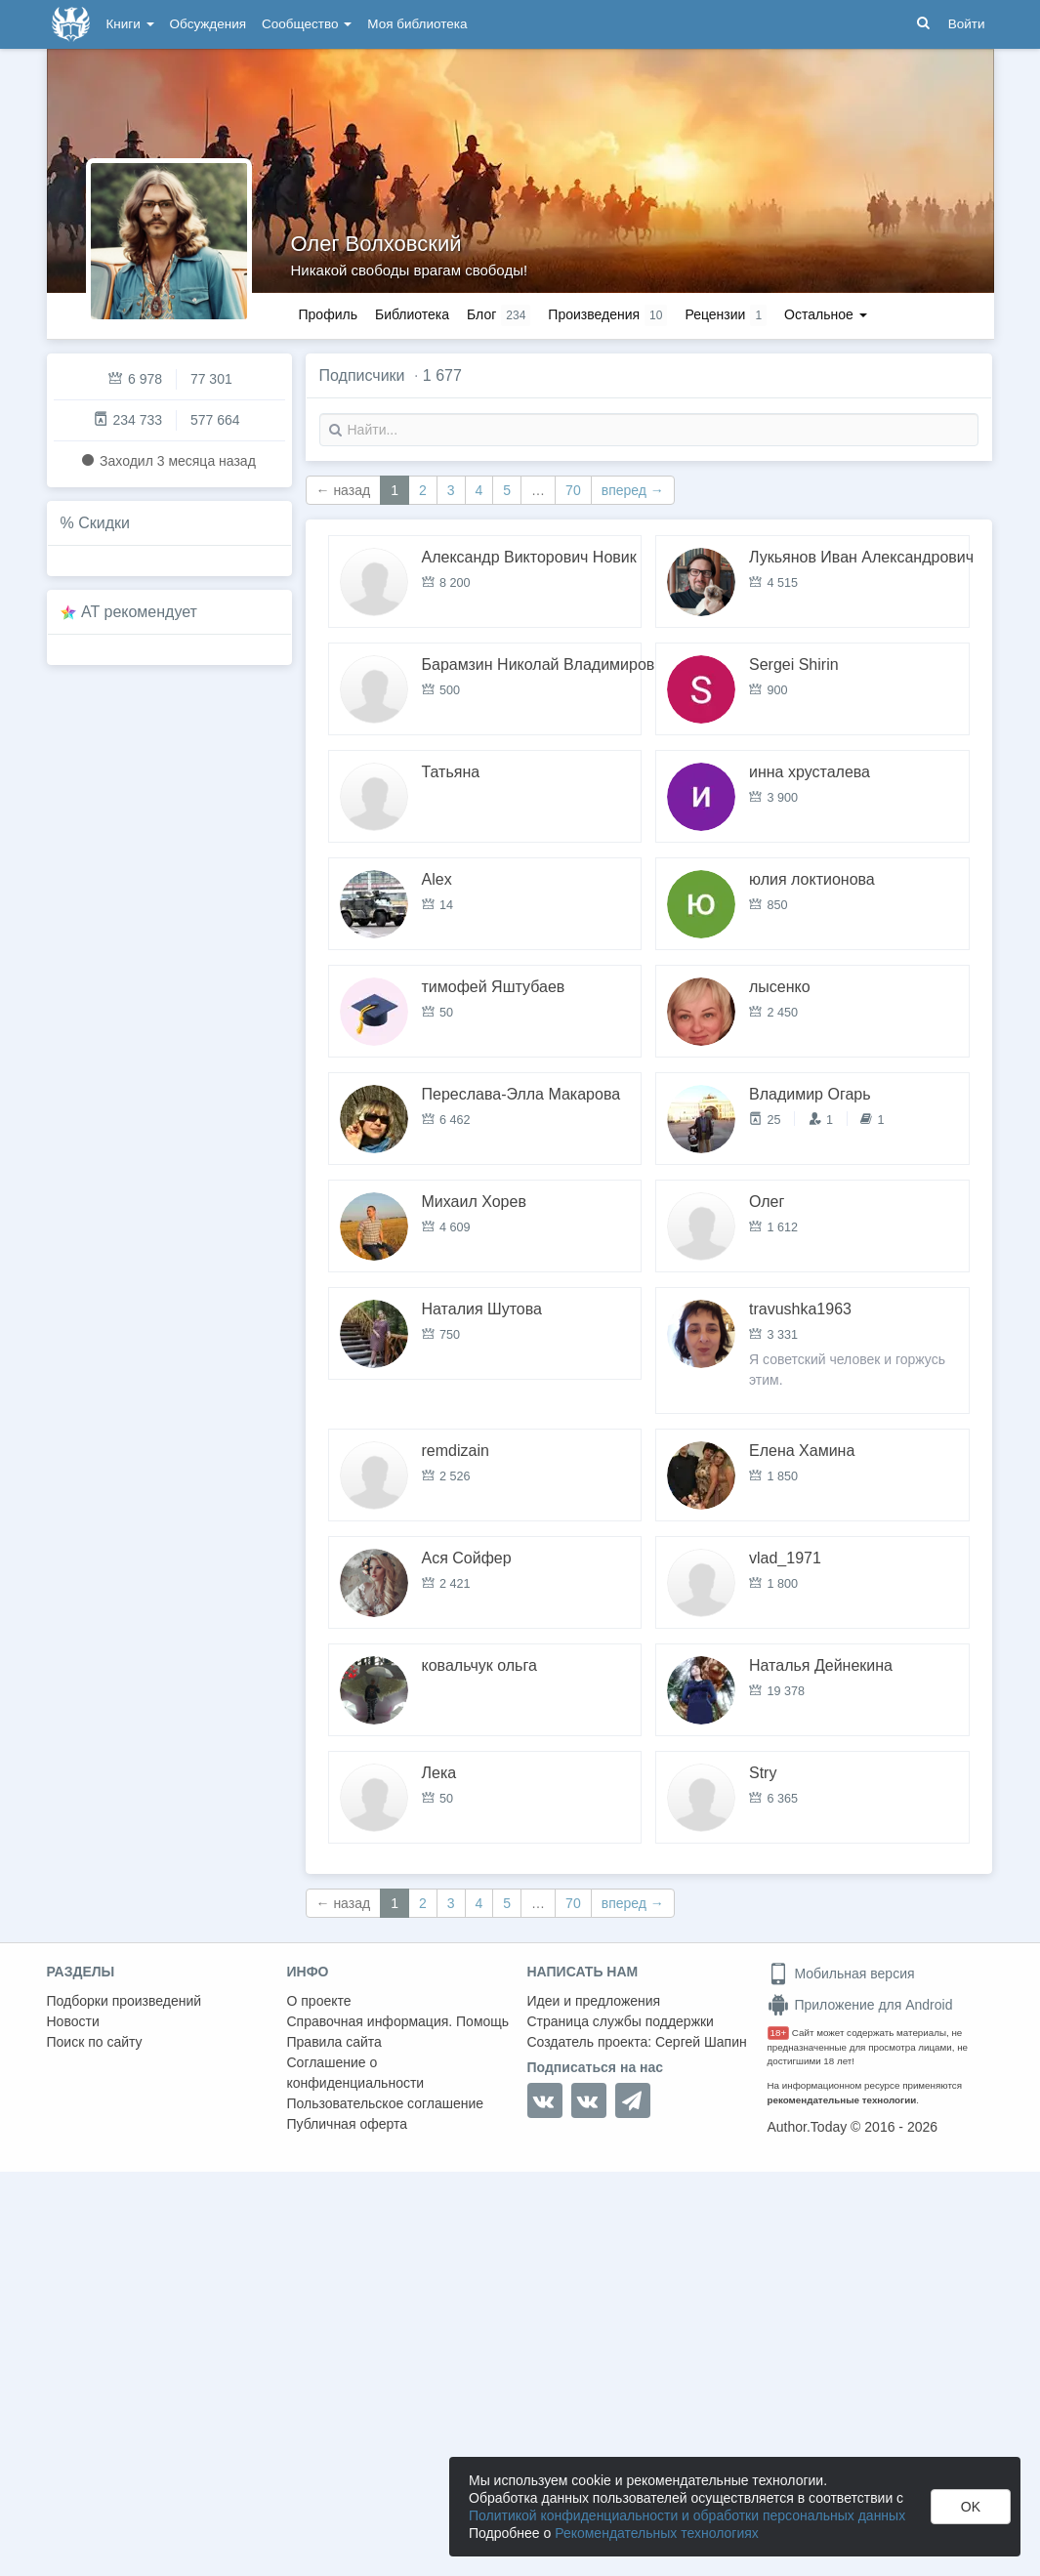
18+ (778, 2032)
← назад (343, 490)
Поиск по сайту (95, 2042)
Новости (73, 2021)
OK (970, 2506)
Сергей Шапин (701, 2042)
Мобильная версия (841, 1973)
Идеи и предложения (594, 2001)
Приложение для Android (860, 2004)
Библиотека (412, 314)
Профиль (328, 314)
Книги (130, 24)
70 (573, 490)
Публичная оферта (347, 2124)
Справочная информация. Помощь (398, 2021)
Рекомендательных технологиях (657, 2533)
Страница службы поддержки (620, 2021)
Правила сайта (334, 2042)
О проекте (319, 2001)
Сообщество (307, 24)
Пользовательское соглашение (385, 2103)
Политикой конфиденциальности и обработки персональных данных (687, 2515)
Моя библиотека (417, 24)
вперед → (633, 490)
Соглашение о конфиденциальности (356, 2073)
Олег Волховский (376, 243)
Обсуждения (208, 24)
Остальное (825, 314)
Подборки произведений (124, 2001)
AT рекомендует (139, 611)
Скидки (104, 523)
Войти (966, 24)
